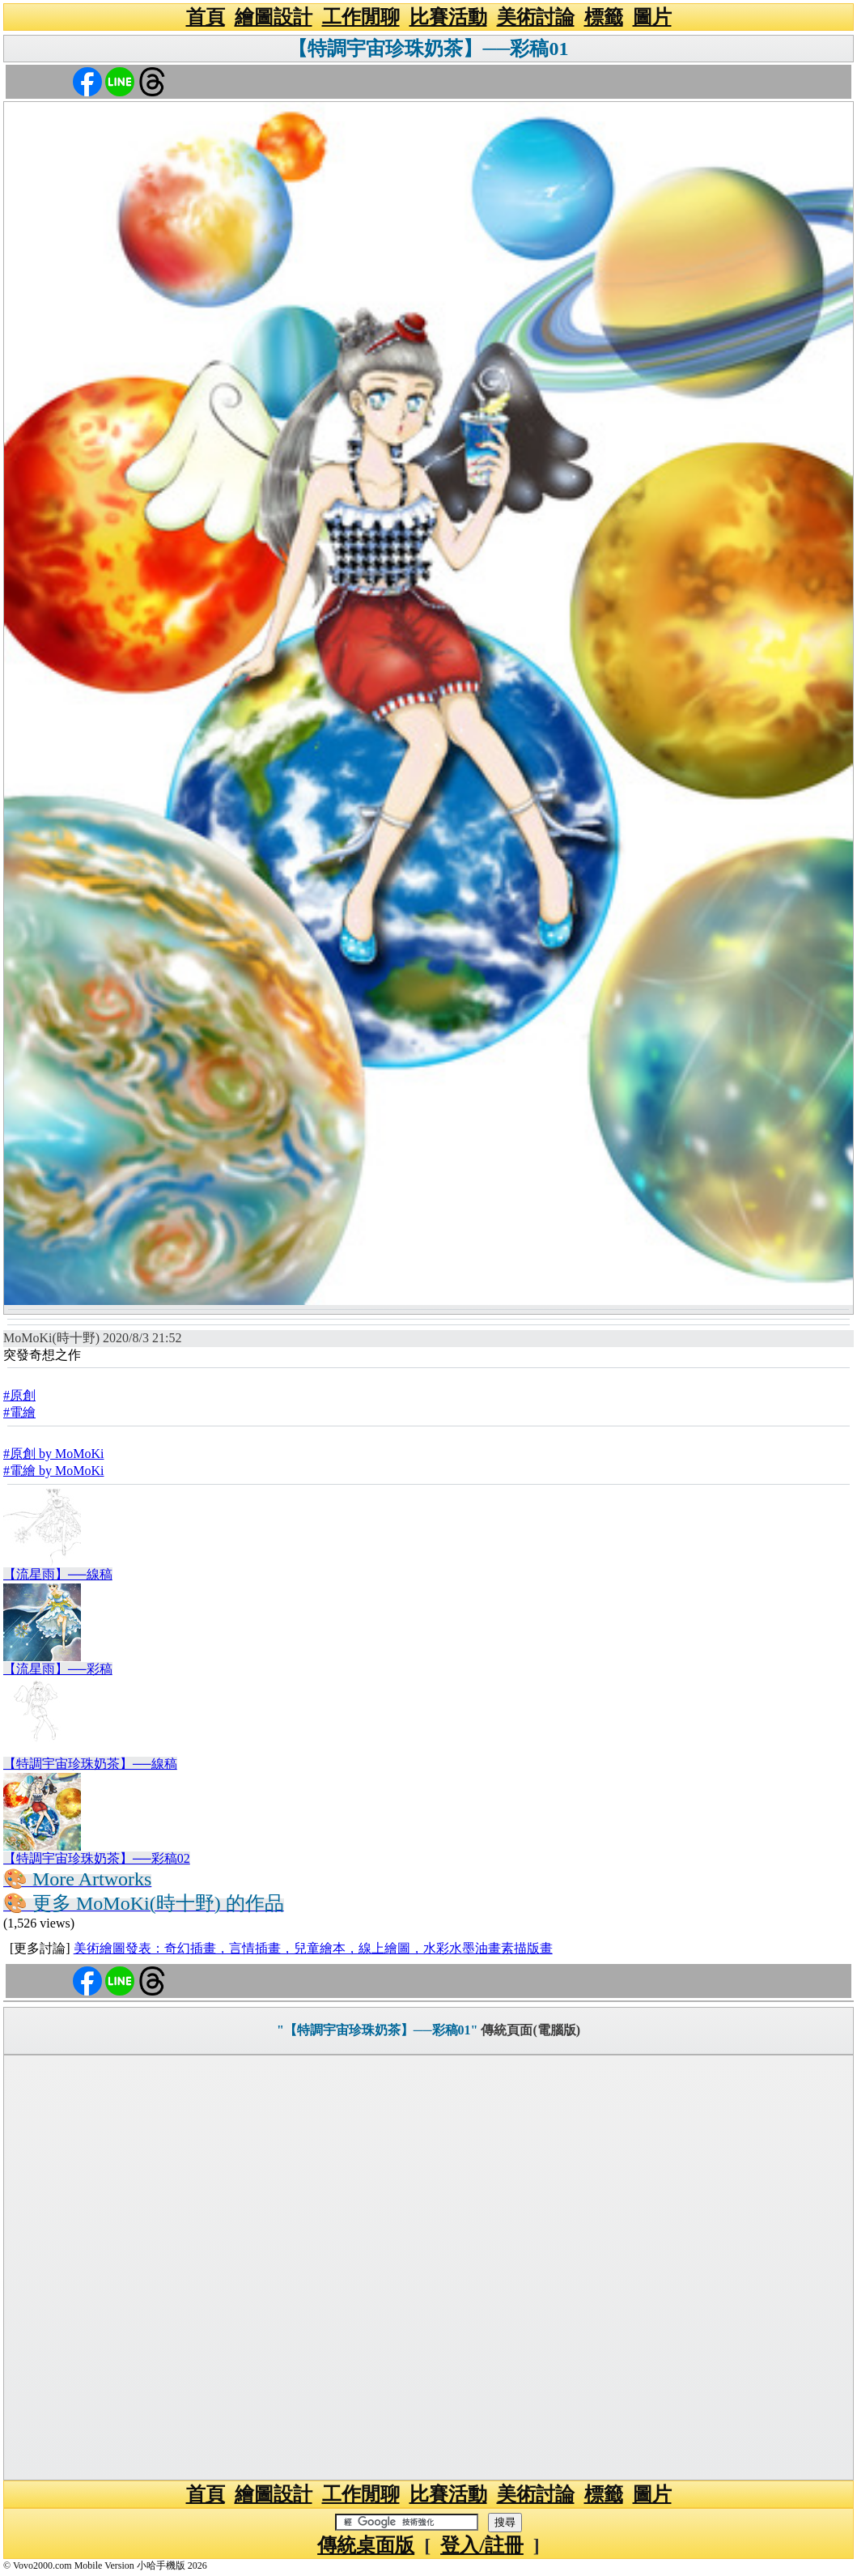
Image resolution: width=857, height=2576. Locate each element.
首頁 (205, 17)
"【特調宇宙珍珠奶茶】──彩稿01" (377, 2030)
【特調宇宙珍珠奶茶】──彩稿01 (428, 48)
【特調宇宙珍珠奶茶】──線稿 (90, 1763)
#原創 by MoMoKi (53, 1453)
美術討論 (536, 17)
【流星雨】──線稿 (57, 1574)
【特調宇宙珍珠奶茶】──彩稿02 (96, 1858)
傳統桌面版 (365, 2545)
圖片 (652, 17)
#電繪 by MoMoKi (53, 1470)
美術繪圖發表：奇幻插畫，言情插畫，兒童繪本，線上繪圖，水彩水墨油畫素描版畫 (313, 1948)
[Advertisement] (428, 2267)
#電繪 (19, 1412)
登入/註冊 (482, 2545)
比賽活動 (448, 17)
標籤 (603, 17)
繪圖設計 (273, 17)
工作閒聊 (361, 17)
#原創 (19, 1395)
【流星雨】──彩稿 (57, 1669)
